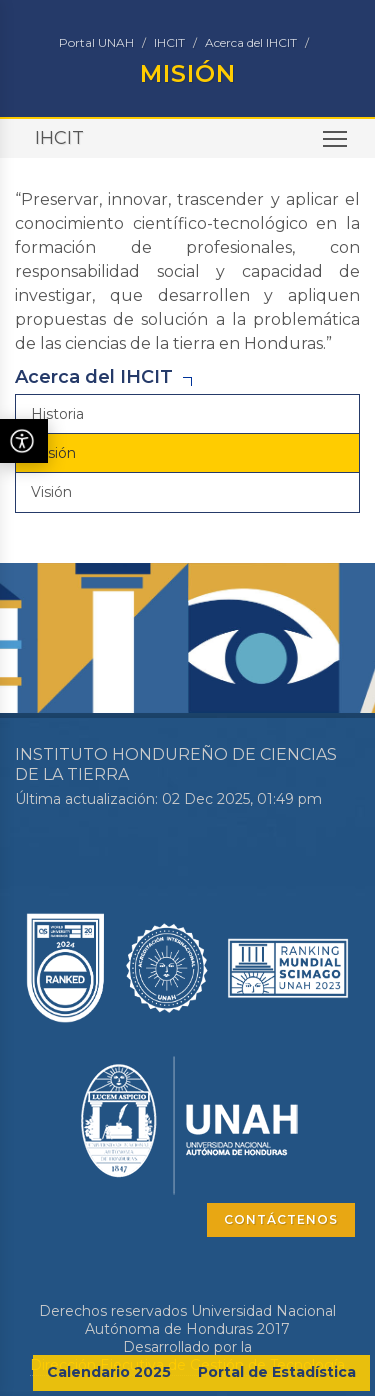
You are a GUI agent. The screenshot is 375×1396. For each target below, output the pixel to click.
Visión (51, 492)
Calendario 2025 (109, 1372)
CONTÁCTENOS (281, 1219)
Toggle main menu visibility (336, 145)
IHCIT (169, 42)
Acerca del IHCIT (251, 42)
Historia (57, 414)
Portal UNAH (96, 42)
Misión (53, 453)
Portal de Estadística (277, 1372)
